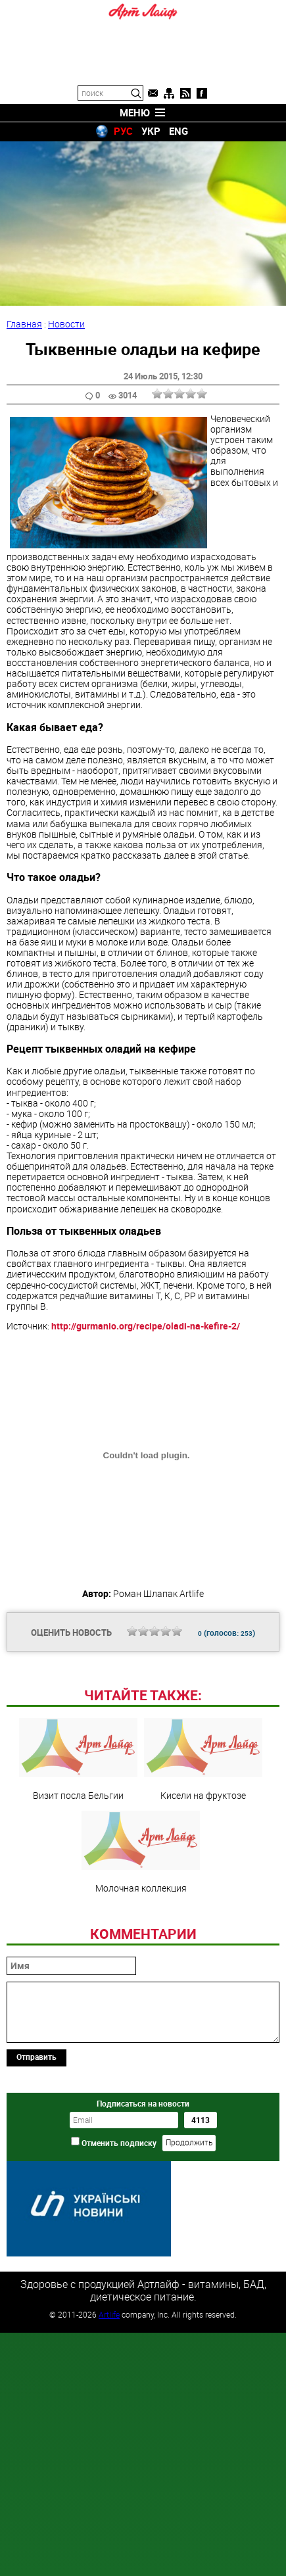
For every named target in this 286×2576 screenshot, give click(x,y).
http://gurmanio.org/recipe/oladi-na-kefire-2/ (145, 1326)
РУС (123, 130)
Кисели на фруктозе (203, 1759)
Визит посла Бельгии (78, 1759)
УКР (150, 130)
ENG (178, 130)
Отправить (36, 2056)
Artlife (109, 2314)
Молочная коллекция (141, 1852)
